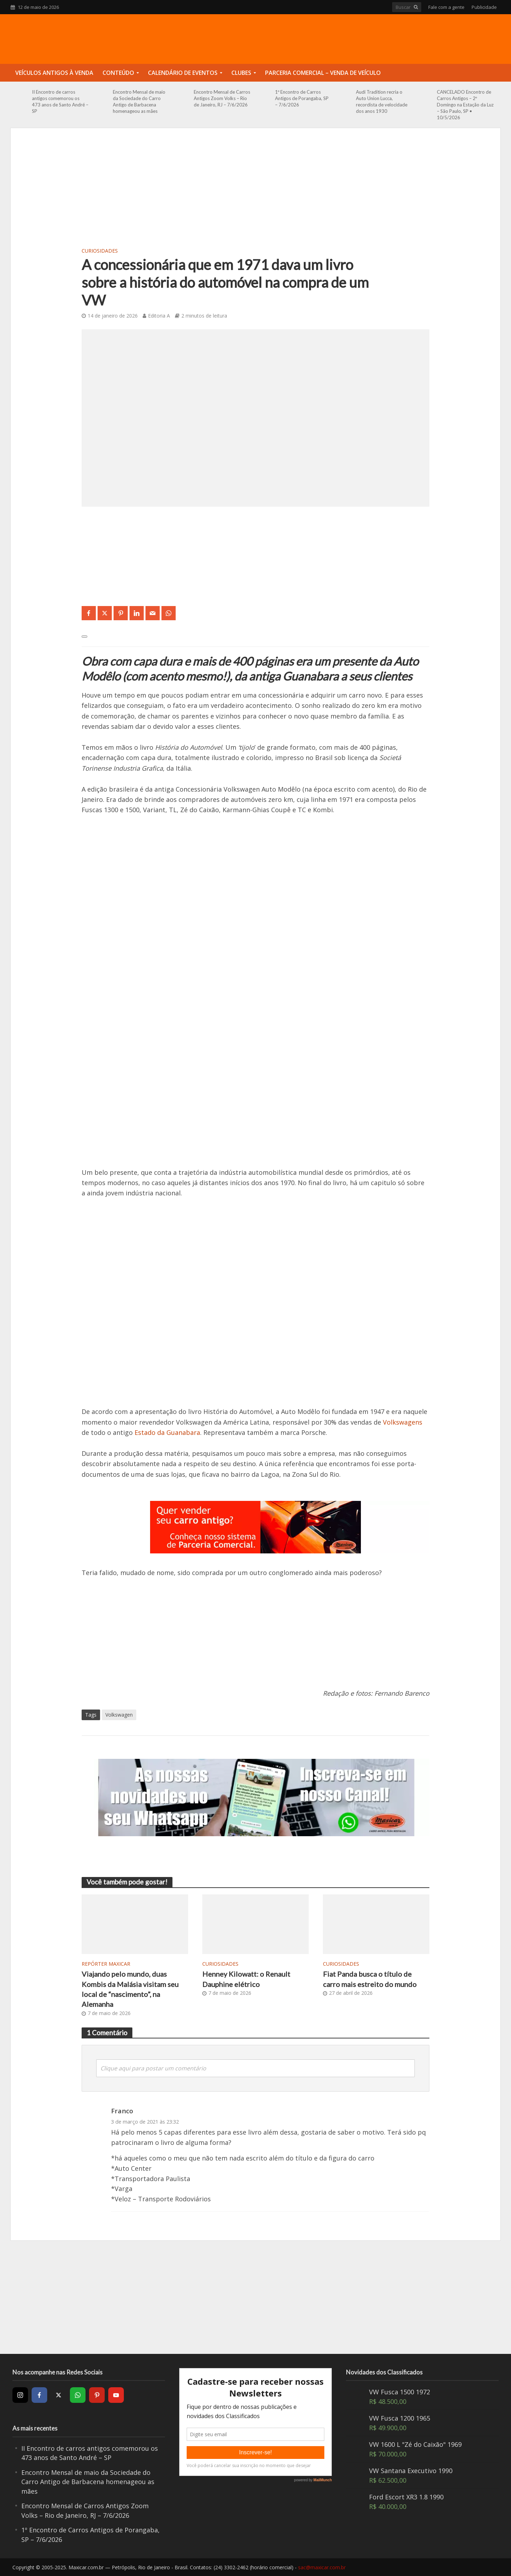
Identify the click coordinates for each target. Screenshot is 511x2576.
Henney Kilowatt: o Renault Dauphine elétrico (246, 1979)
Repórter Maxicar (106, 1963)
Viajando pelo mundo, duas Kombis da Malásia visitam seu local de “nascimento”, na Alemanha (130, 1989)
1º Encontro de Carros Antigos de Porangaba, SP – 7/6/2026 (302, 98)
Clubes (241, 73)
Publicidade (484, 7)
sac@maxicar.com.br (322, 2567)
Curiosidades (100, 250)
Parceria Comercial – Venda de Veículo (323, 73)
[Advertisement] (255, 192)
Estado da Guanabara (167, 1432)
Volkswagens (402, 1422)
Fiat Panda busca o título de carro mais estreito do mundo (370, 1979)
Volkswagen (119, 1714)
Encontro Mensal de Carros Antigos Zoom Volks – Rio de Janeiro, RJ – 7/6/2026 (222, 98)
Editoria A (159, 315)
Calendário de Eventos (183, 73)
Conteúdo (118, 73)
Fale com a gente (446, 7)
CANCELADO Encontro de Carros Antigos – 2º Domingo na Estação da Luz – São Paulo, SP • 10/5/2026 (465, 104)
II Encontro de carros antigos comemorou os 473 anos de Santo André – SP (60, 101)
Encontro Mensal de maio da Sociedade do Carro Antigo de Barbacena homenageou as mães (139, 101)
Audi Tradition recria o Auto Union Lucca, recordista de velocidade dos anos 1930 (381, 101)
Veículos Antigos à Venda (54, 73)
